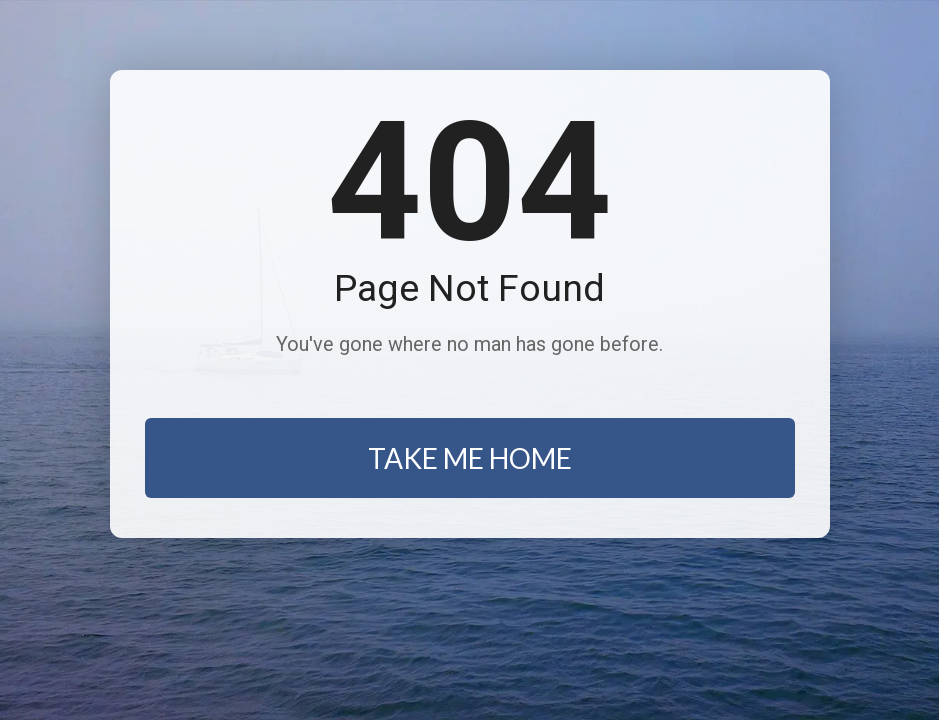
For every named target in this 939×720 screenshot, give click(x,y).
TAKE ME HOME (470, 458)
